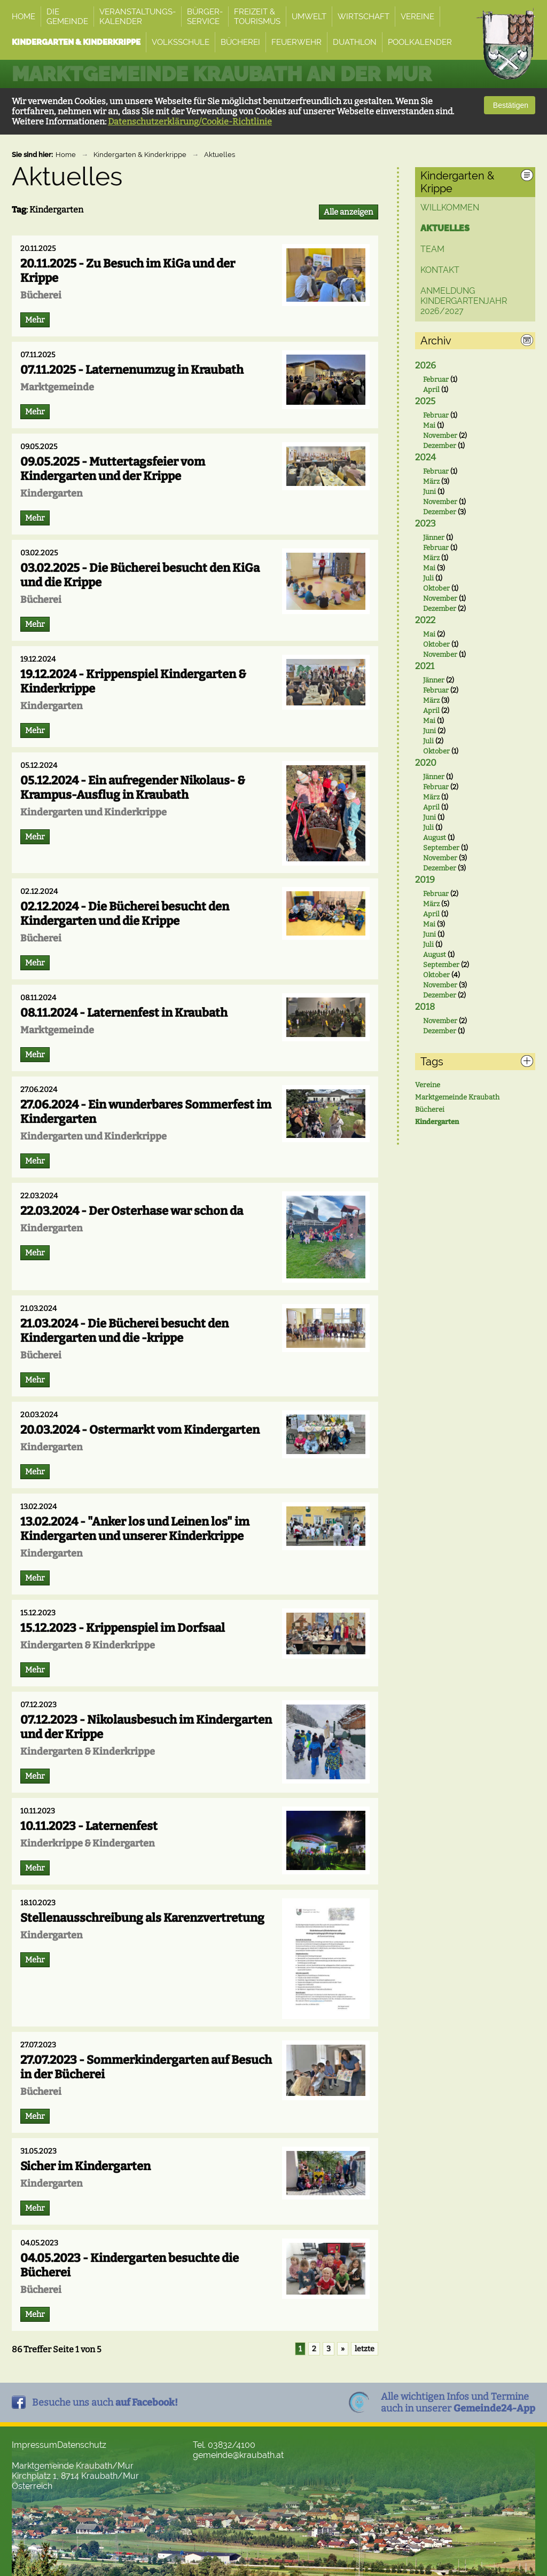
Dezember (439, 446)
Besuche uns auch (105, 2402)
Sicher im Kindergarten (85, 2166)
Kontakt (439, 270)
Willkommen (449, 207)
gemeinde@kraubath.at (238, 2455)
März (431, 481)
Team (432, 249)
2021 (424, 666)
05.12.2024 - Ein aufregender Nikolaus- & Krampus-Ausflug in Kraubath (132, 787)
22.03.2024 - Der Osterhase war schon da (131, 1211)
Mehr (35, 320)
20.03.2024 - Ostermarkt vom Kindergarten (140, 1430)
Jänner (433, 537)
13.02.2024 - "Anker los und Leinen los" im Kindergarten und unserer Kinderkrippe (134, 1528)
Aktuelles (219, 155)
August (434, 838)
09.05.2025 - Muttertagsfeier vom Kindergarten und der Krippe (112, 468)
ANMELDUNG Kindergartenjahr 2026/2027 (463, 301)
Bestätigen (509, 105)
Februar (436, 379)
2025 (425, 401)
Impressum (34, 2445)
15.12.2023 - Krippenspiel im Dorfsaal (122, 1628)
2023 (425, 523)
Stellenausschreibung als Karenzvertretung (142, 1918)
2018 (425, 1006)
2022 (425, 620)
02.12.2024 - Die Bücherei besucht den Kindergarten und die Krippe (124, 913)
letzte (364, 2348)
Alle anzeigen (348, 212)
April (431, 390)
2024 (425, 457)
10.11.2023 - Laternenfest (89, 1826)
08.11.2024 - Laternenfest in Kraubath (124, 1013)
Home (66, 155)
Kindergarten (437, 1122)
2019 (425, 879)
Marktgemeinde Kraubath (457, 1097)
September (441, 848)
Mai (429, 425)
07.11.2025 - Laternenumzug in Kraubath (132, 370)
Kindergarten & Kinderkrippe (139, 155)
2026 (425, 365)
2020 (425, 762)
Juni (429, 492)
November (440, 435)
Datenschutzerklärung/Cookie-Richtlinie (190, 121)
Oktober (436, 588)
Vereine (427, 1085)
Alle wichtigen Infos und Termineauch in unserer (458, 2402)
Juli (428, 578)
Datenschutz (81, 2445)
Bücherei (429, 1109)
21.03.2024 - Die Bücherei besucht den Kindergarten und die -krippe (124, 1330)
